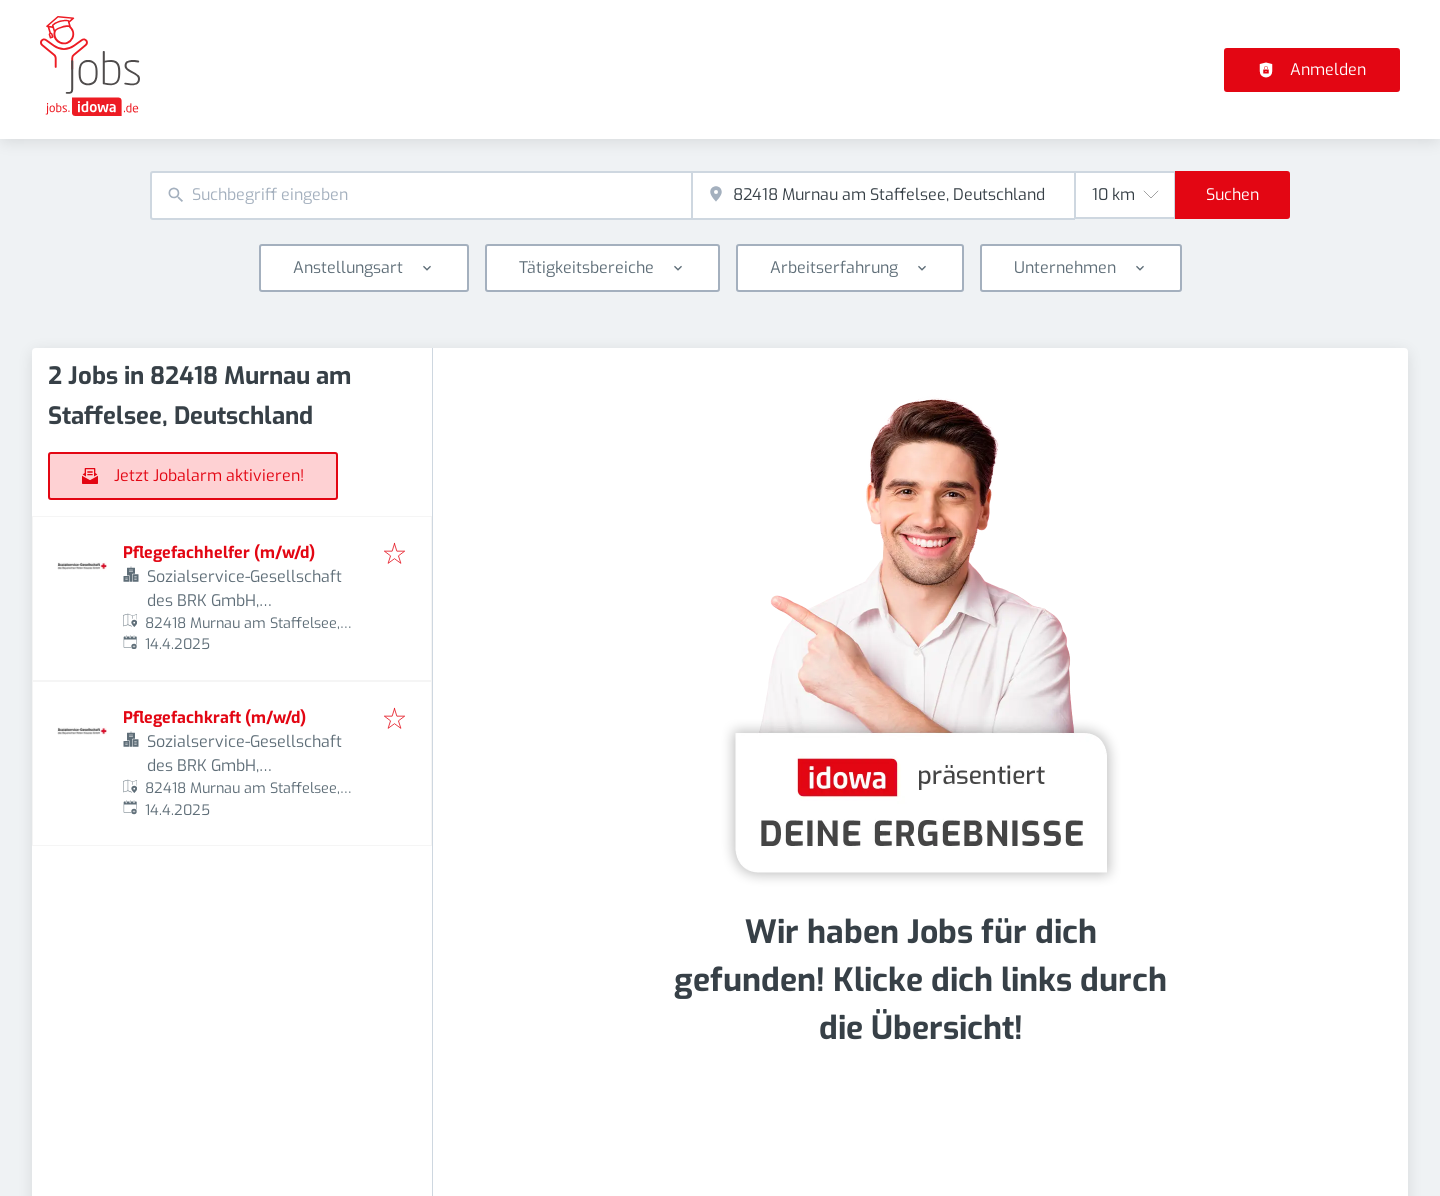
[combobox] (421, 195)
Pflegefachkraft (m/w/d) (214, 717)
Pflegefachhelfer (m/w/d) (219, 552)
